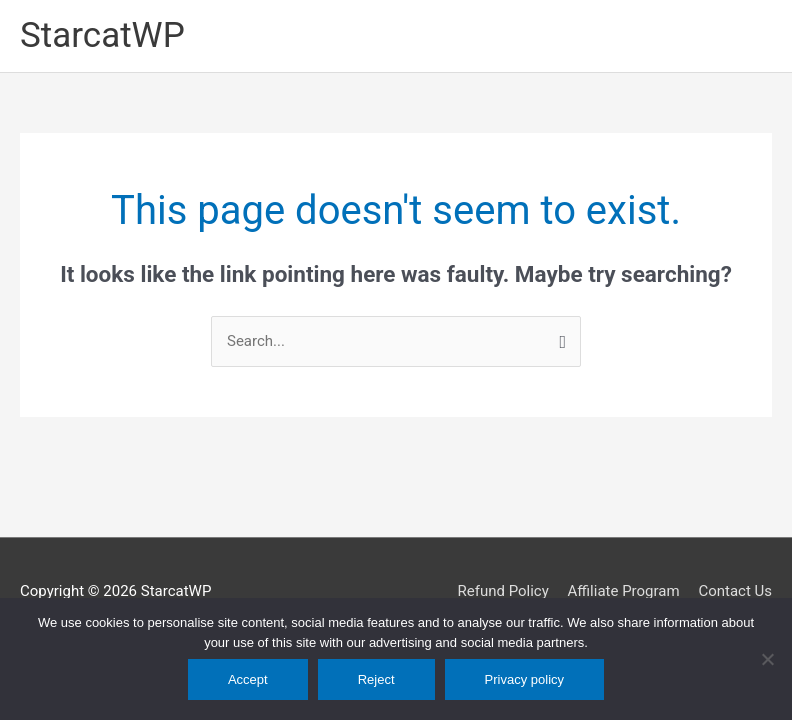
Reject (376, 679)
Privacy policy (524, 679)
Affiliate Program (624, 591)
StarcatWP (102, 35)
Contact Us (735, 591)
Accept (248, 679)
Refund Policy (502, 591)
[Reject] (767, 659)
